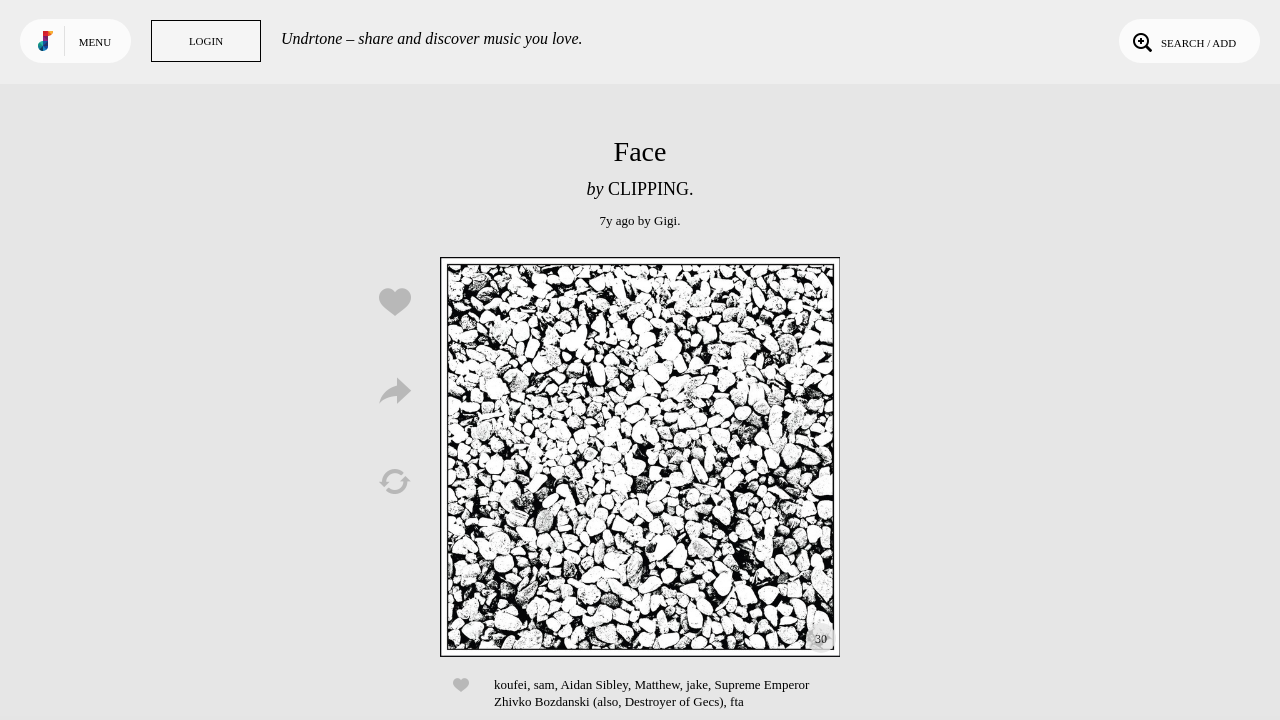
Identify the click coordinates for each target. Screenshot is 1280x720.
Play (640, 457)
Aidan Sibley (593, 684)
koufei (510, 684)
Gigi (665, 220)
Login (206, 41)
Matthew (656, 684)
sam (544, 684)
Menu (95, 42)
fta (737, 701)
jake (697, 684)
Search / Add (1182, 41)
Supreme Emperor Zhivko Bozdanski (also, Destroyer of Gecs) (651, 693)
